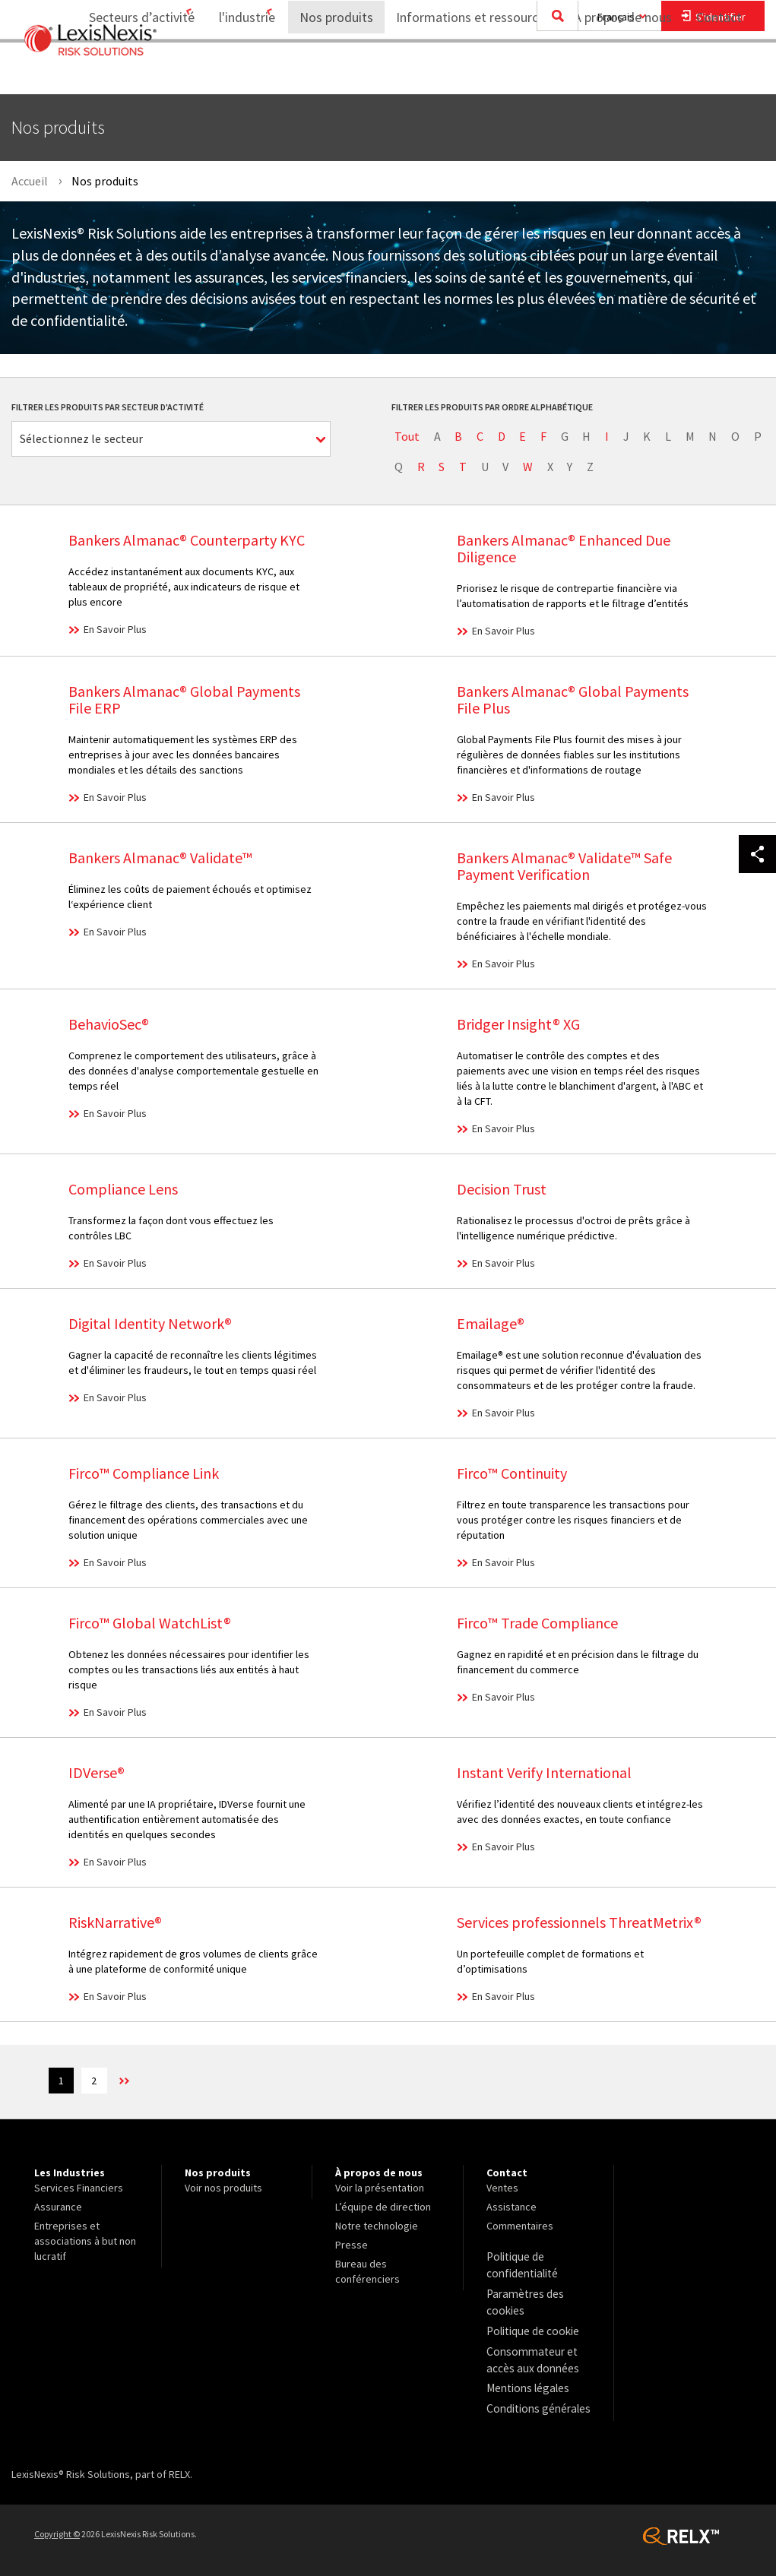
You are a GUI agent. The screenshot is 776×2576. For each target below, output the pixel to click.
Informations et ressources (463, 72)
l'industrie (227, 72)
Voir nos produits (223, 2190)
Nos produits (326, 72)
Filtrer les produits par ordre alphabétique (492, 407)
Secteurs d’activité (112, 72)
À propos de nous (613, 72)
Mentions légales (525, 2380)
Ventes (502, 2190)
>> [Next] (140, 2083)
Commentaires (519, 2228)
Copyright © (57, 2523)
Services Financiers (78, 2190)
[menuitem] (118, 73)
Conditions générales (535, 2399)
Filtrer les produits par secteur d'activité (107, 407)
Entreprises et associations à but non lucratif (85, 2243)
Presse (351, 2247)
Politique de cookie (530, 2327)
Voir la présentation (379, 2190)
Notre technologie (376, 2228)
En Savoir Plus (115, 629)
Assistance (511, 2209)
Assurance (58, 2209)
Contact (719, 72)
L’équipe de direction (383, 2209)
